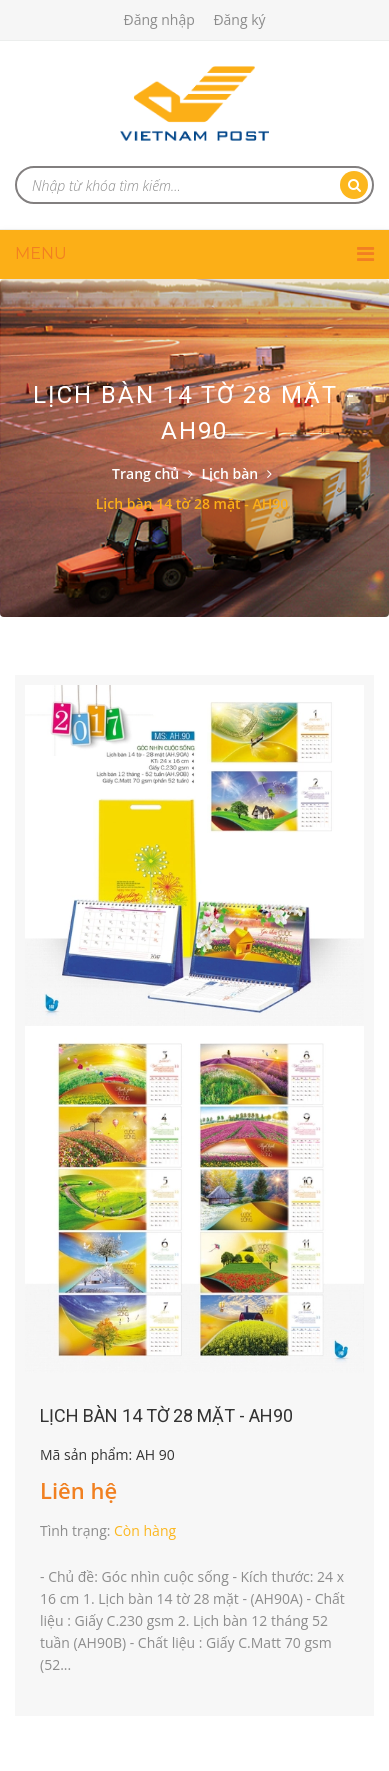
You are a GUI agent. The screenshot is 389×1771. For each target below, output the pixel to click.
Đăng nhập (158, 19)
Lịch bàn (230, 473)
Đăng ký (239, 19)
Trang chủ (145, 473)
